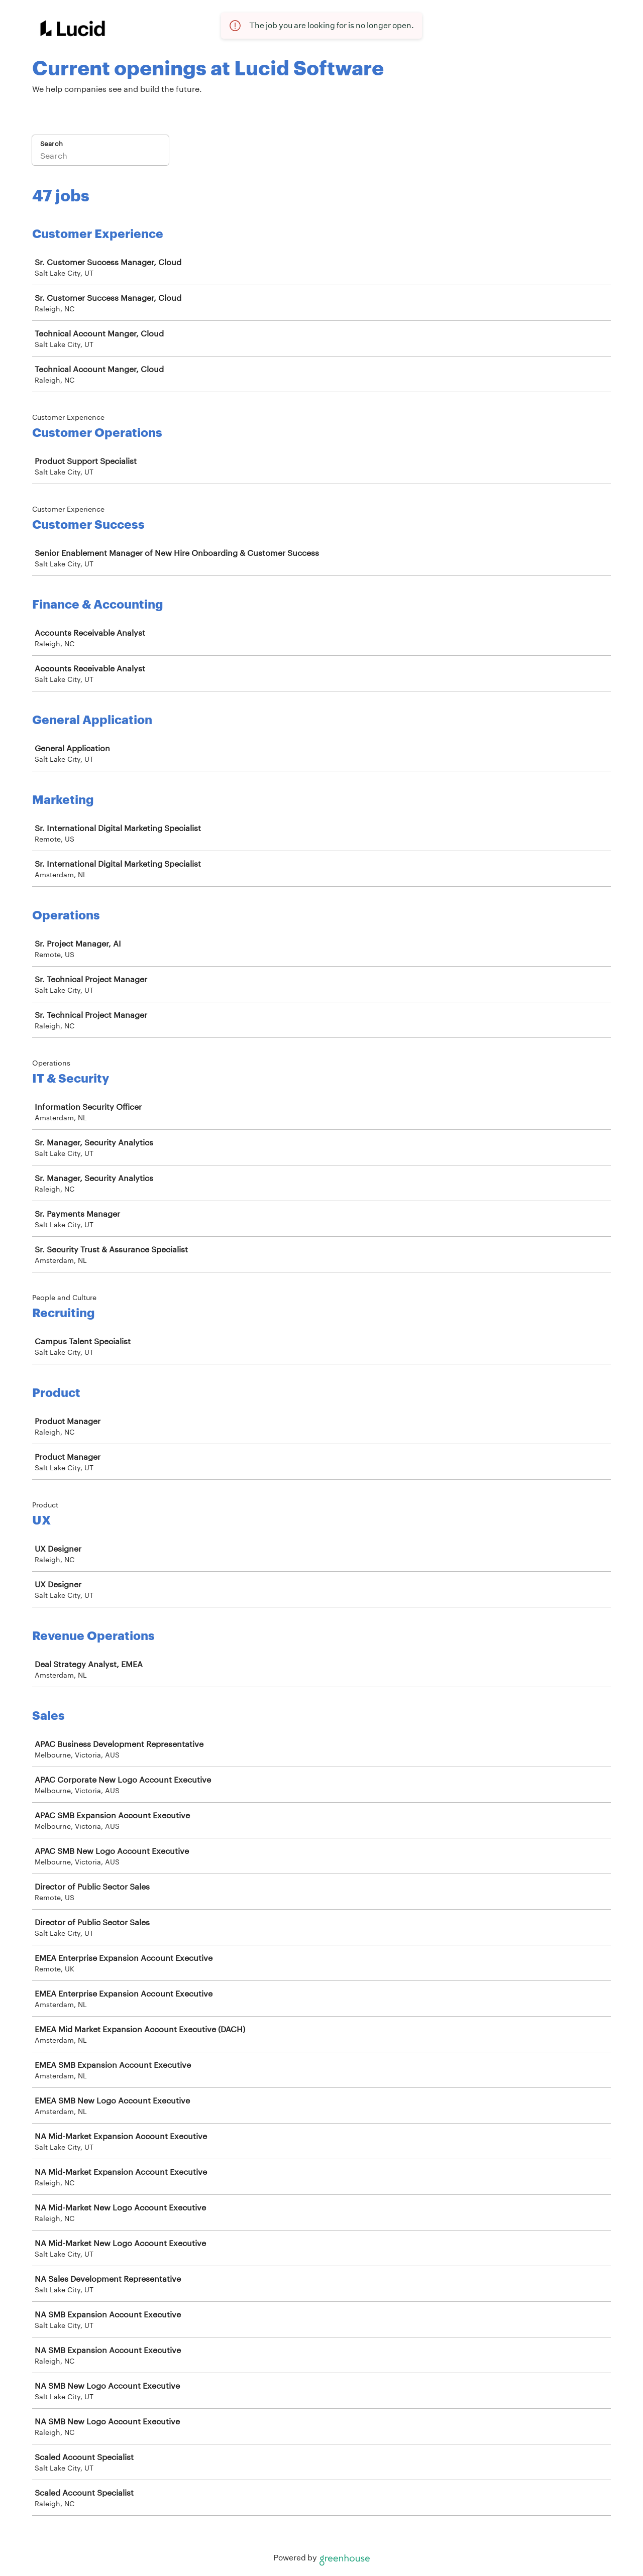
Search (51, 144)
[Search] (100, 156)
